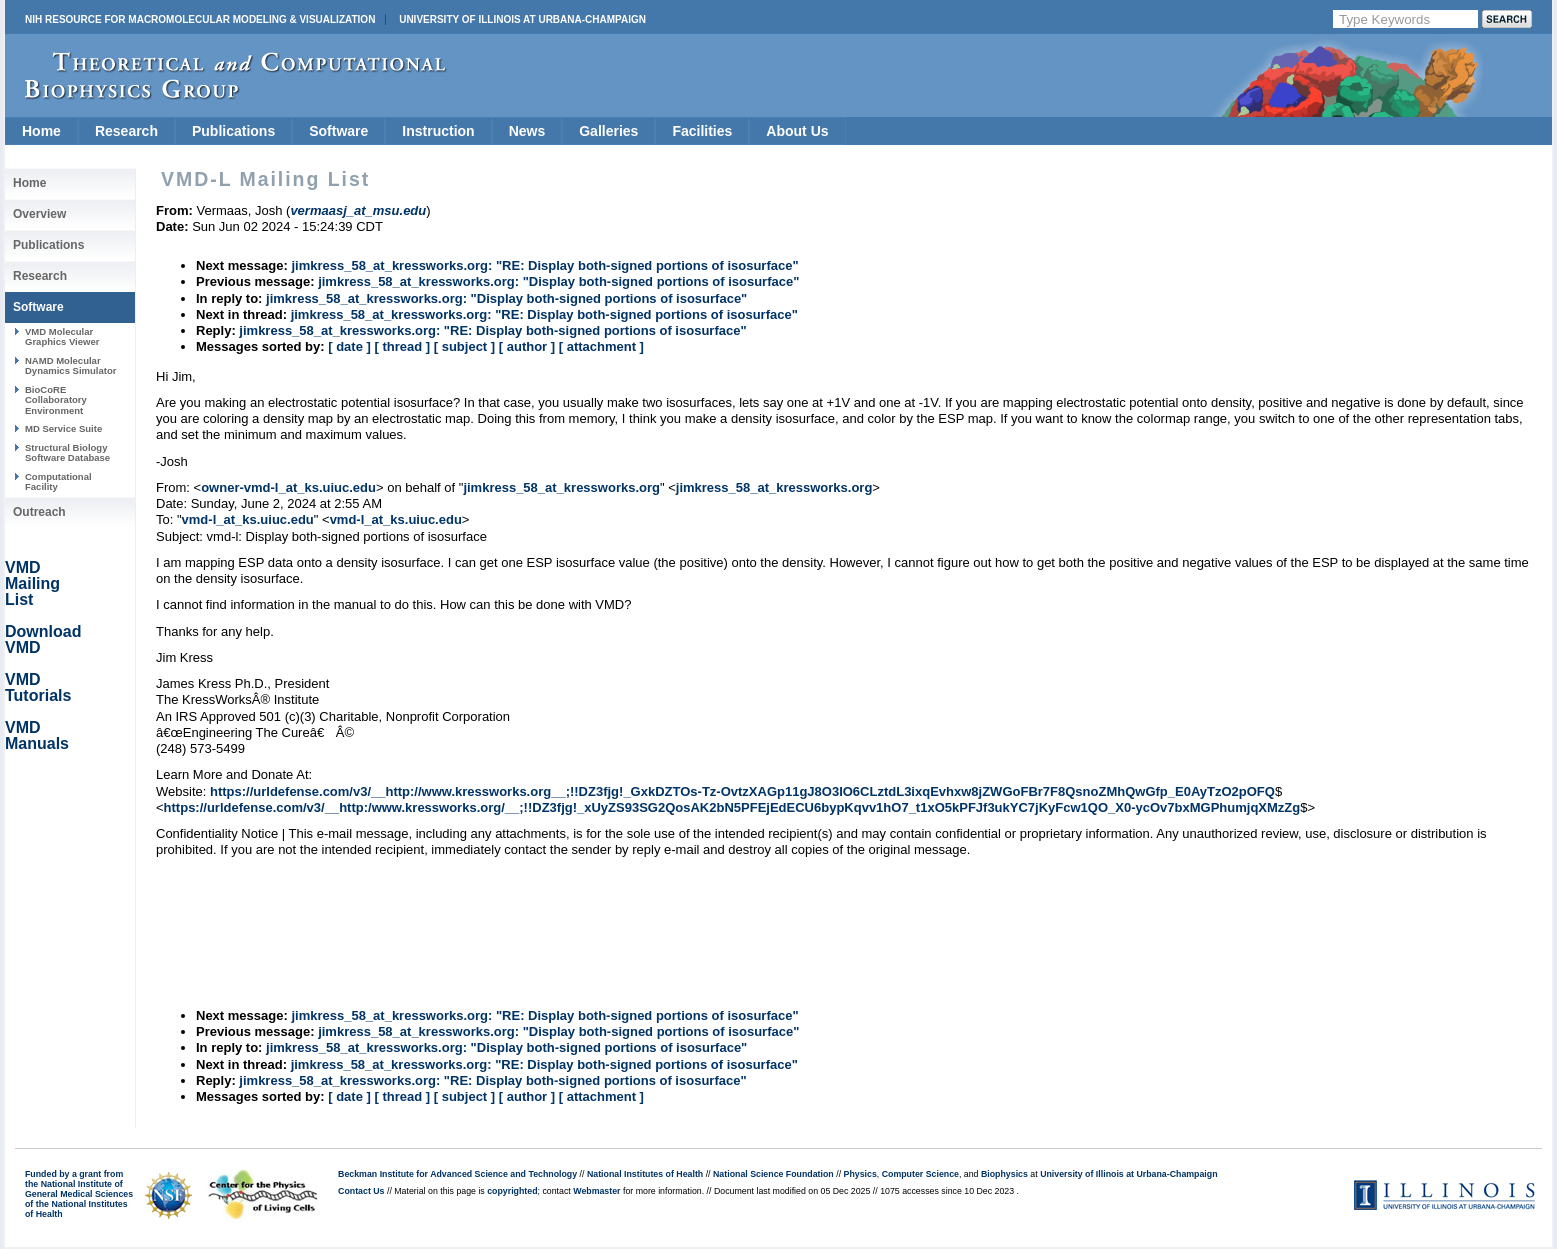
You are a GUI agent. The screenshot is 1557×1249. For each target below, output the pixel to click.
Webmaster (596, 1191)
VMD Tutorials (38, 687)
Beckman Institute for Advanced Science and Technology (457, 1174)
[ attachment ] (601, 346)
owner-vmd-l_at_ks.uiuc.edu (288, 487)
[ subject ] (464, 346)
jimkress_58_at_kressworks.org (561, 487)
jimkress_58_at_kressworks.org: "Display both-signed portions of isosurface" (558, 281)
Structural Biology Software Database (67, 452)
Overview (39, 214)
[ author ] (527, 346)
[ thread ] (402, 346)
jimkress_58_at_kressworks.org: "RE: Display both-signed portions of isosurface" (544, 265)
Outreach (39, 512)
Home (41, 131)
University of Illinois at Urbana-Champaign (522, 19)
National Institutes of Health (645, 1174)
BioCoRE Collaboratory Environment (56, 400)
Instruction (438, 131)
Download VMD (43, 639)
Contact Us (361, 1191)
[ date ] (349, 346)
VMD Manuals (37, 735)
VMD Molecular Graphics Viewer (62, 336)
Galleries (608, 131)
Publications (233, 131)
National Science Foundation (773, 1174)
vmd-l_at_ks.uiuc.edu (248, 519)
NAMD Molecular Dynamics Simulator (71, 365)
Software (338, 131)
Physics (860, 1174)
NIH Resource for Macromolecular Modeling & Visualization (200, 19)
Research (126, 131)
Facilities (702, 131)
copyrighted (512, 1191)
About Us (797, 131)
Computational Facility (58, 481)
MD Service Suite (63, 428)
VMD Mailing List (32, 583)
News (527, 131)
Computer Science (920, 1174)
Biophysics (1004, 1174)
